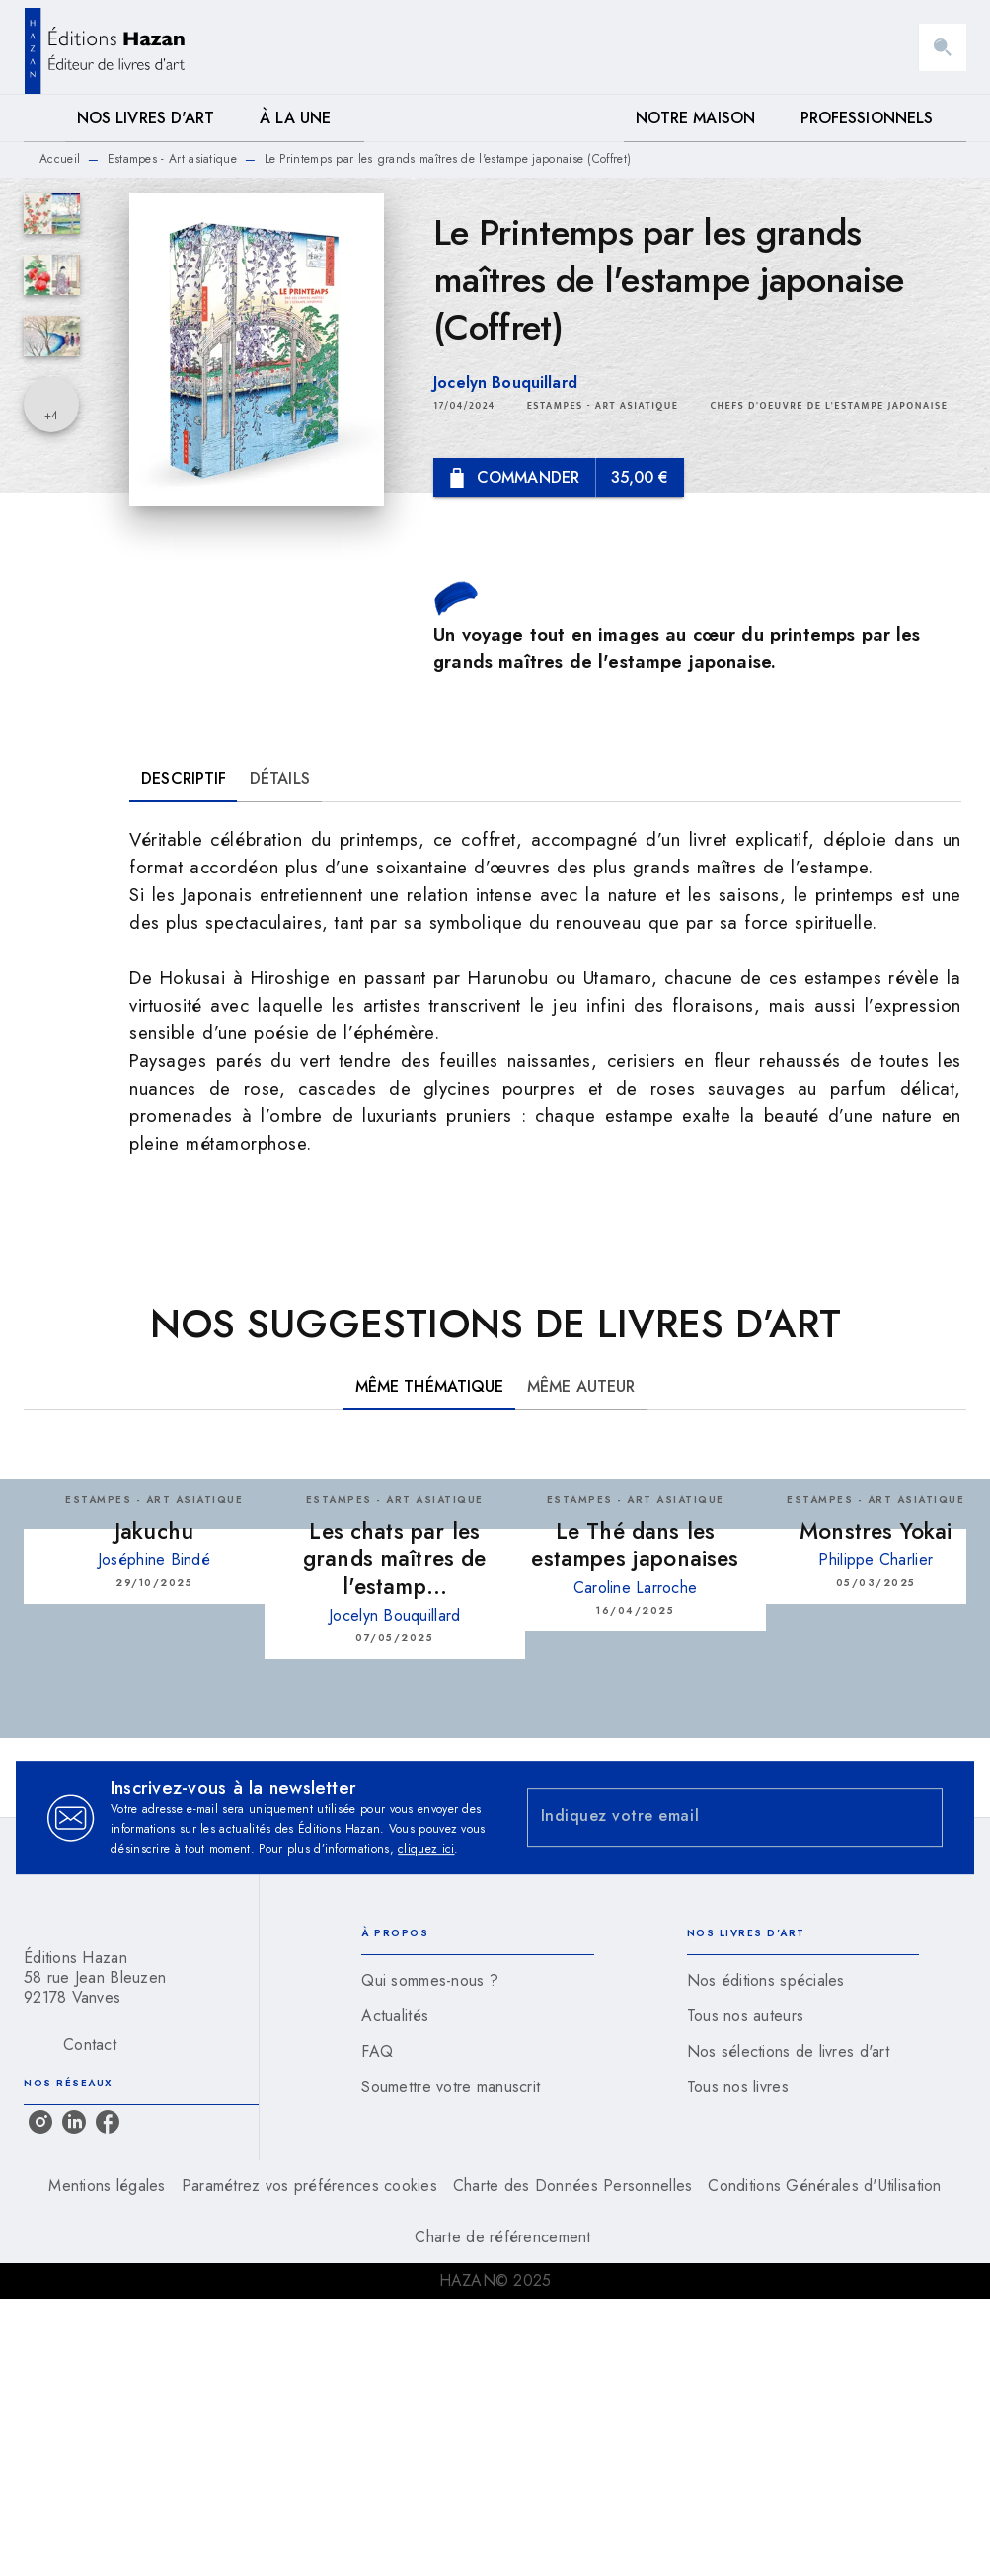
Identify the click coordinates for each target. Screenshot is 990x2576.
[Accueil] (107, 47)
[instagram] (40, 2122)
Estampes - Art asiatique (172, 159)
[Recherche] (942, 47)
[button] (603, 406)
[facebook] (107, 2122)
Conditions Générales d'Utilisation (824, 2185)
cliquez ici (426, 1848)
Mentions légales (106, 2185)
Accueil (59, 159)
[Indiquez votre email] (710, 1817)
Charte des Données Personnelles (572, 2185)
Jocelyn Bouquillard (505, 382)
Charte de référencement (502, 2237)
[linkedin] (74, 2122)
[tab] (44, 118)
